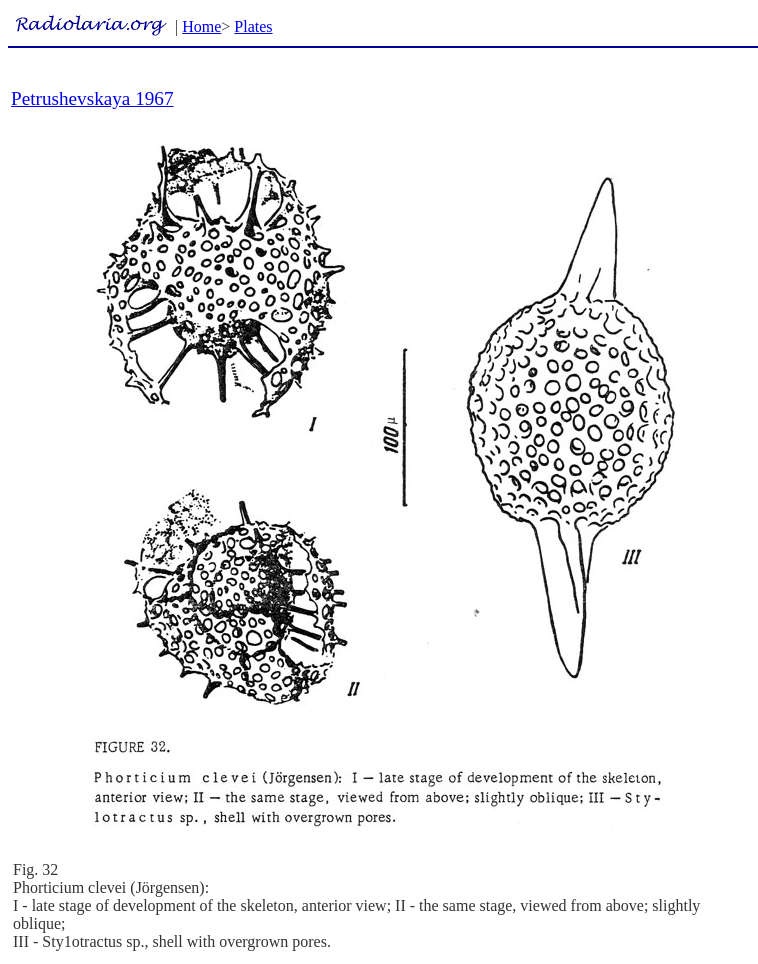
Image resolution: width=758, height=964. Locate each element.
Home (201, 26)
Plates (253, 26)
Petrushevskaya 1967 (92, 98)
